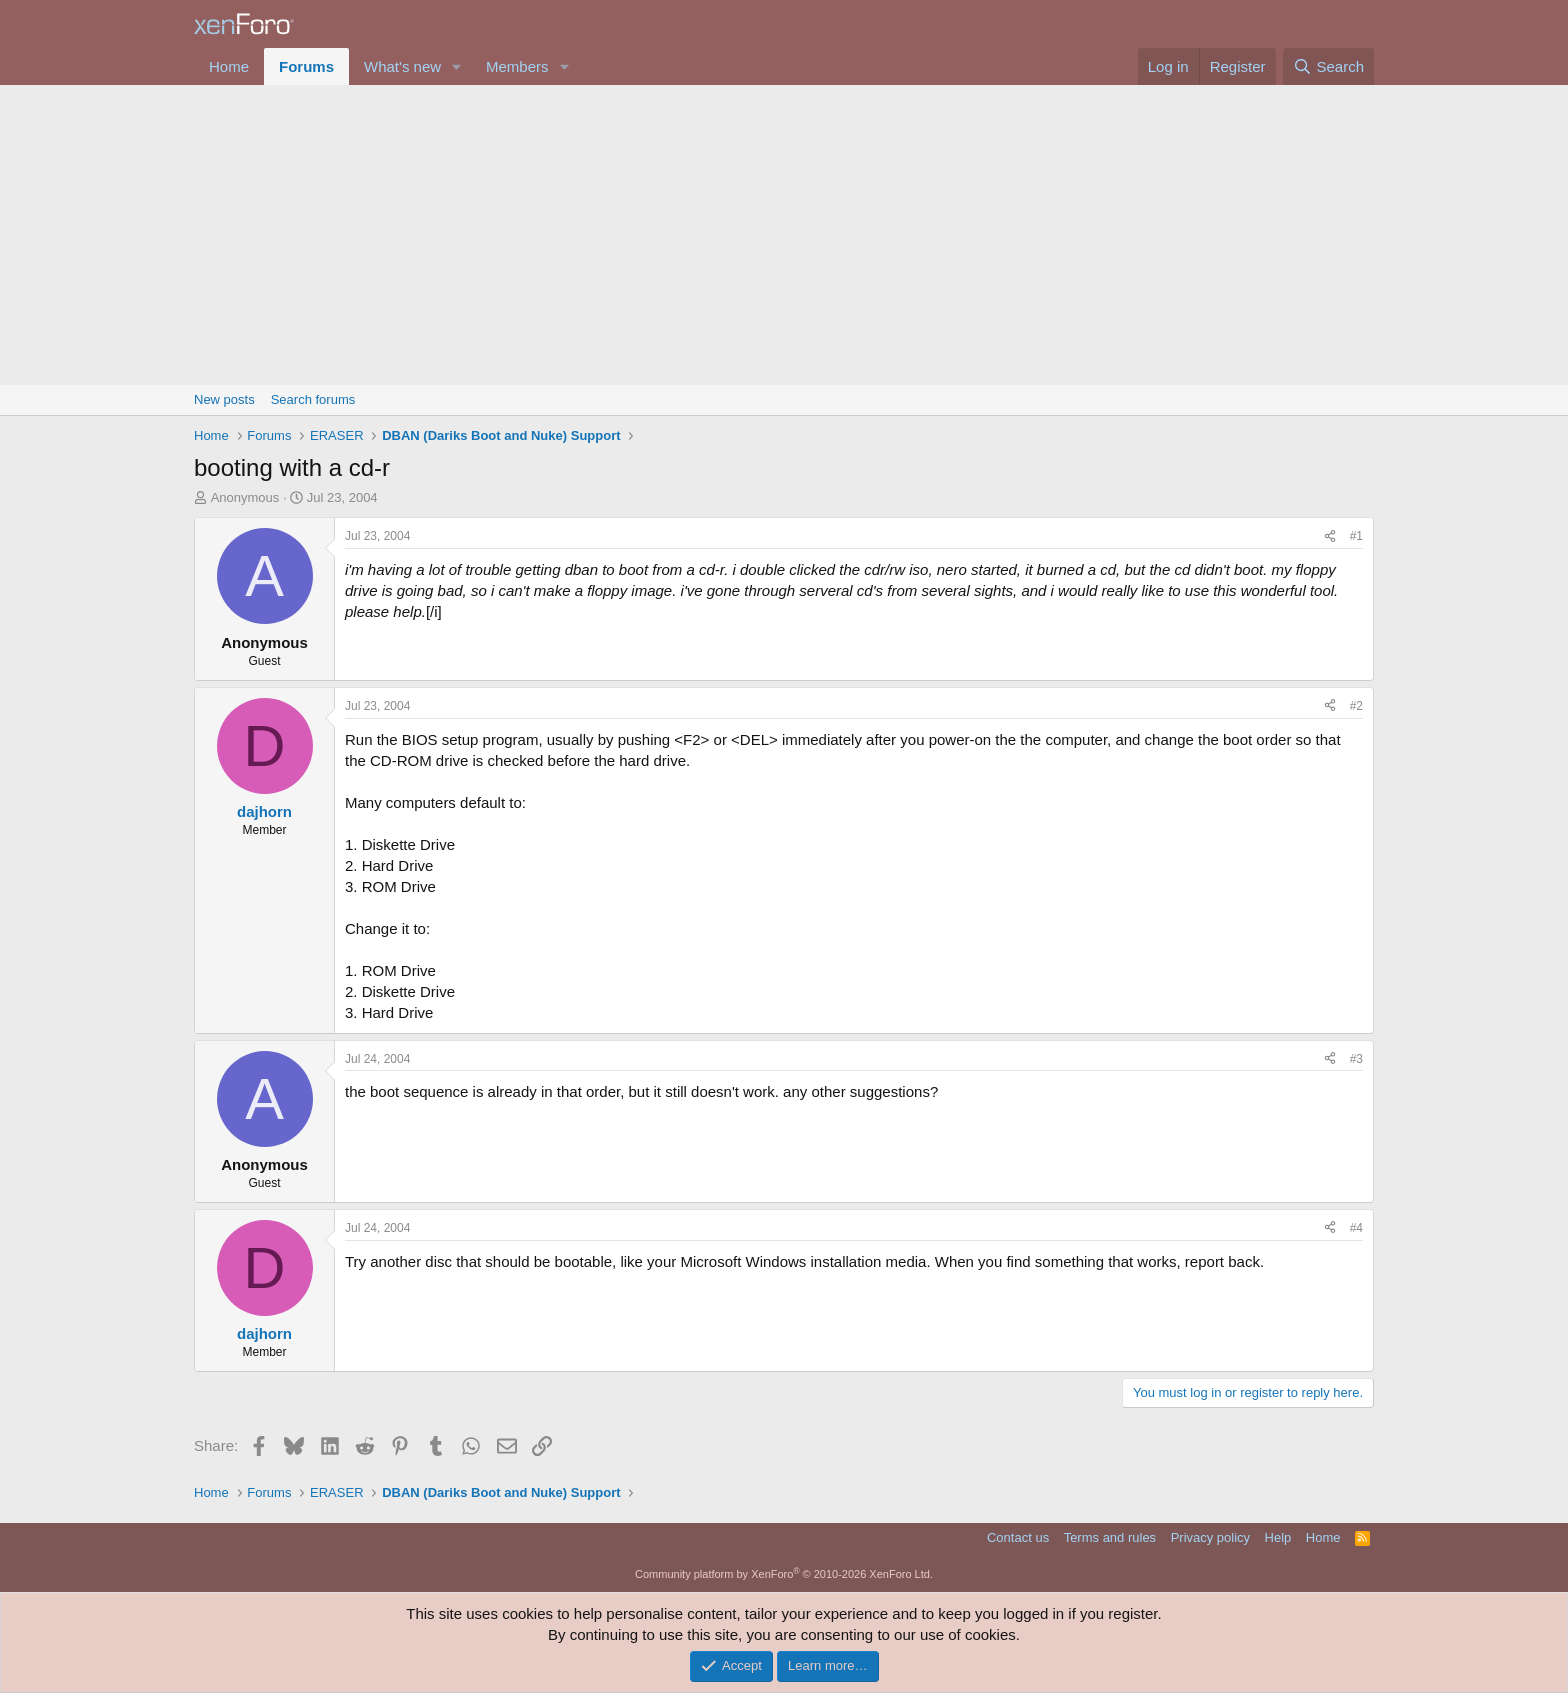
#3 (1356, 1059)
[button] (457, 66)
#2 (1356, 706)
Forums (306, 66)
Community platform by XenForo (784, 1574)
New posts (224, 399)
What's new (402, 66)
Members (517, 66)
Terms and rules (1110, 1537)
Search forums (313, 399)
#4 (1356, 1228)
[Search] (1328, 66)
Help (1278, 1537)
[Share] (1330, 536)
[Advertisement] (784, 235)
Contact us (1018, 1537)
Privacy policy (1210, 1537)
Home (229, 66)
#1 (1356, 536)
